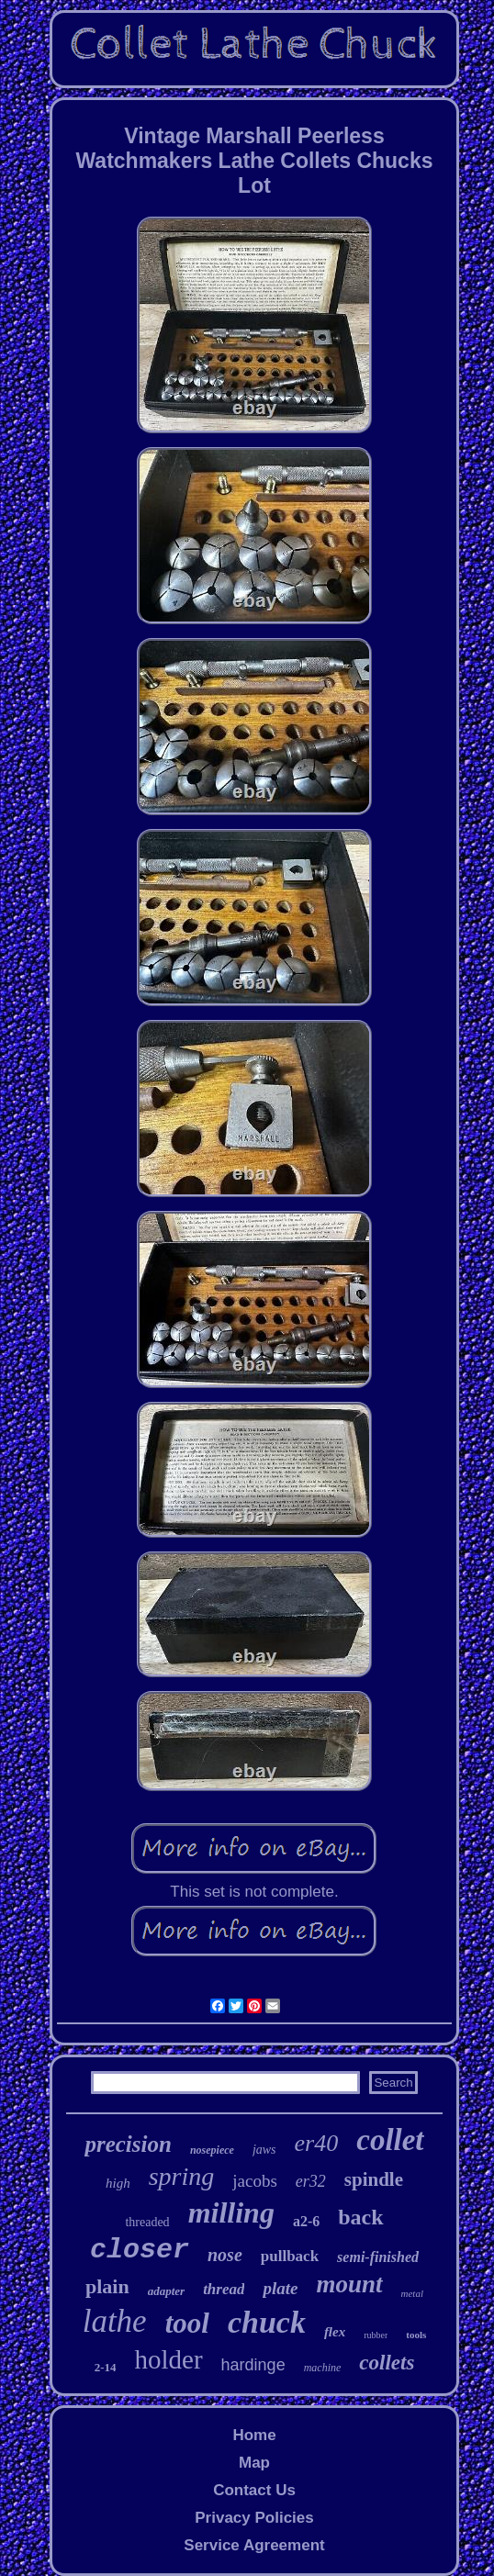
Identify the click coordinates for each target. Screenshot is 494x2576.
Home (253, 2435)
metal (412, 2293)
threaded (147, 2222)
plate (280, 2288)
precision (127, 2144)
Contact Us (254, 2490)
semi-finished (378, 2257)
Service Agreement (254, 2545)
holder (168, 2359)
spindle (373, 2179)
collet (389, 2139)
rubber (375, 2335)
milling (231, 2212)
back (360, 2217)
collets (386, 2362)
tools (416, 2334)
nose (225, 2255)
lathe (115, 2321)
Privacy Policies (254, 2517)
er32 (311, 2181)
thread (223, 2289)
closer (139, 2250)
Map (254, 2462)
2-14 (106, 2367)
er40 (317, 2143)
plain (107, 2286)
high (118, 2183)
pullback (290, 2256)
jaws (264, 2149)
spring (182, 2176)
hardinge (253, 2365)
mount (349, 2284)
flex (334, 2331)
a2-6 (306, 2221)
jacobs (254, 2180)
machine (323, 2367)
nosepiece (212, 2150)
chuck (267, 2322)
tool (187, 2323)
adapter (166, 2291)
